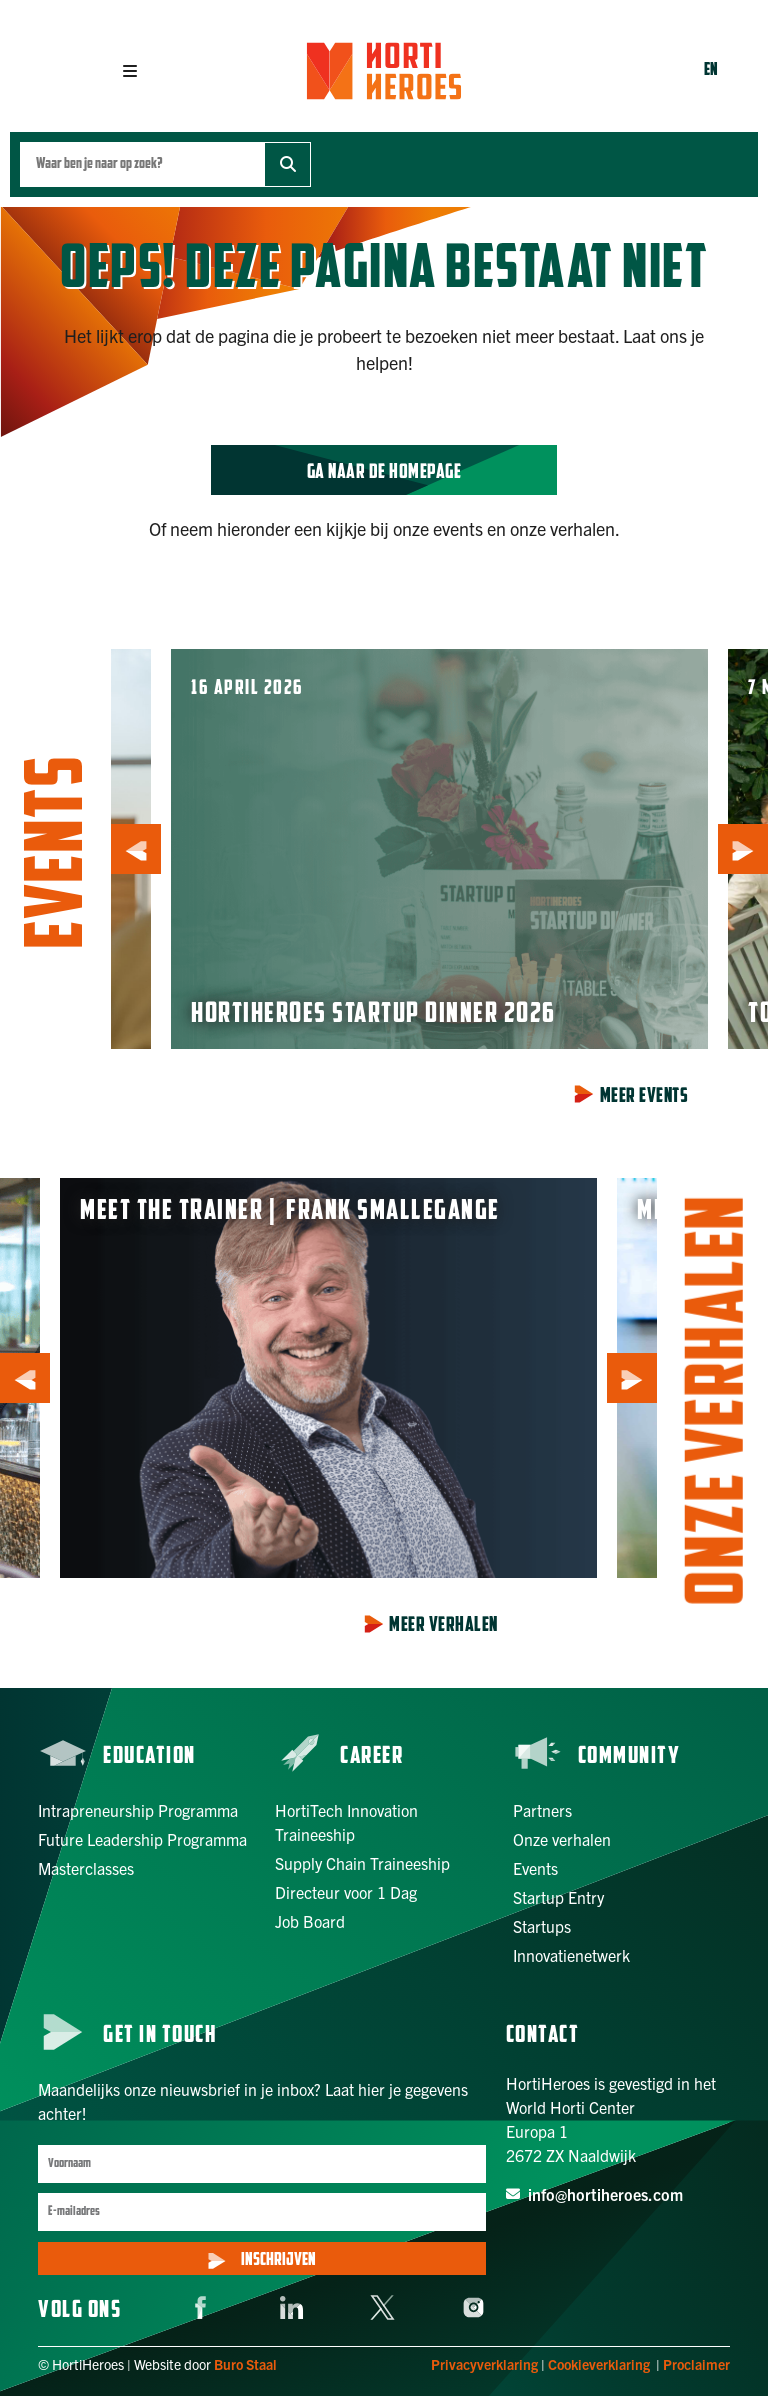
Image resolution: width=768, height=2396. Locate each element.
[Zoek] (287, 164)
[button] (130, 71)
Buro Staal (245, 2364)
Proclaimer (696, 2364)
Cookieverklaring (599, 2364)
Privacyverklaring (484, 2364)
